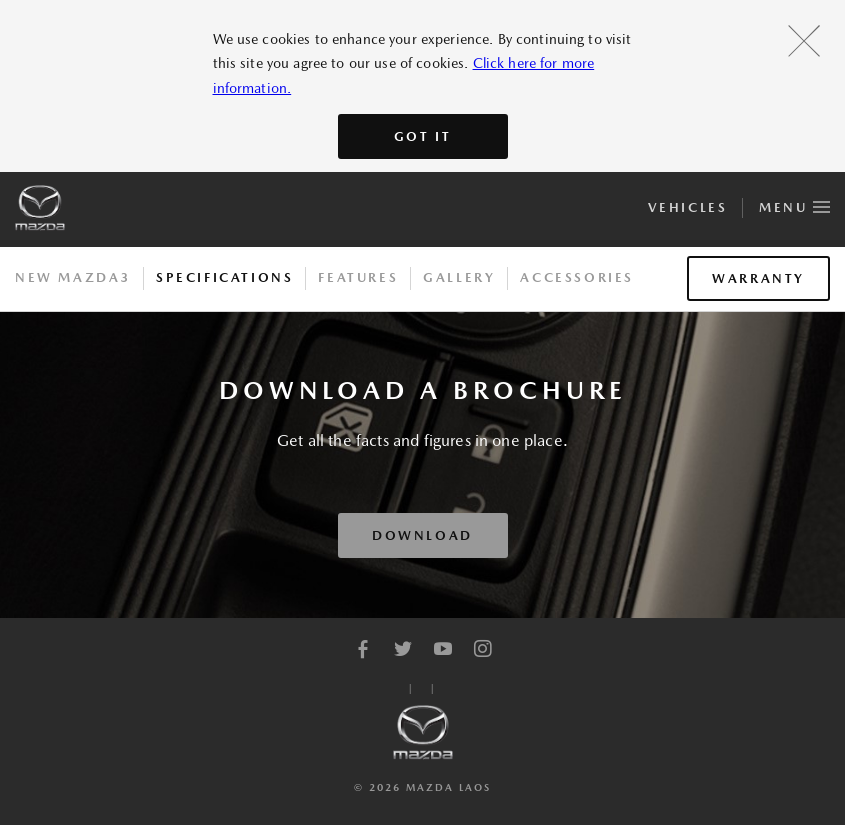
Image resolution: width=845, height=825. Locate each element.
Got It (423, 136)
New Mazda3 (73, 277)
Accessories (577, 277)
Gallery (459, 277)
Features (358, 277)
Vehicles (687, 207)
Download (422, 535)
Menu (794, 204)
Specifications (224, 277)
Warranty (758, 278)
